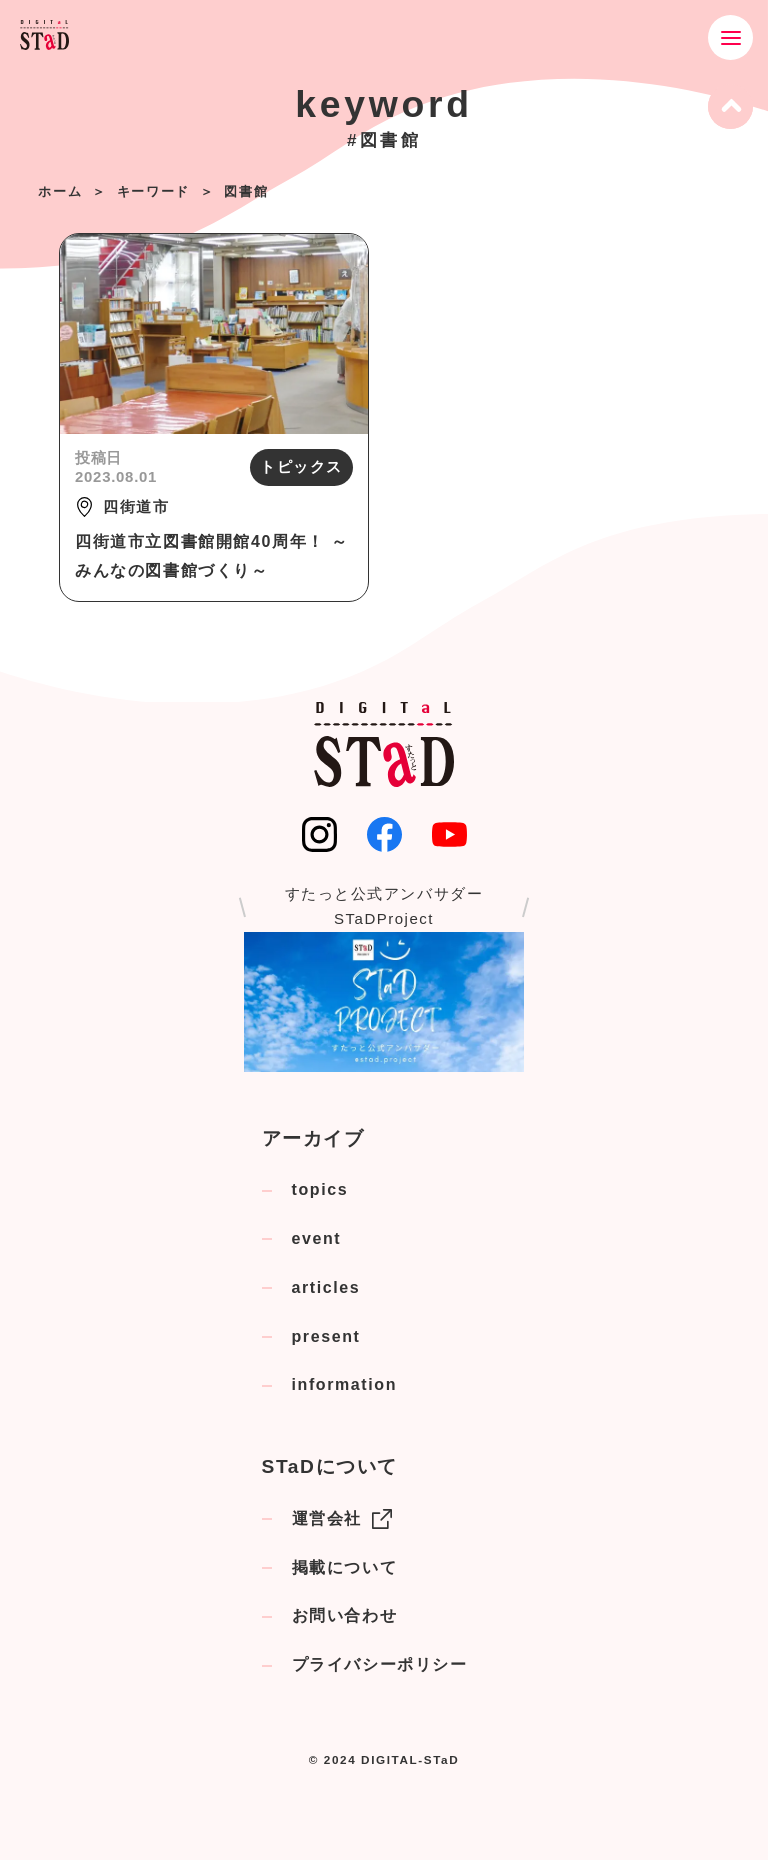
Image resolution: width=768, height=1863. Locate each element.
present (326, 1339)
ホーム (60, 191)
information (345, 1388)
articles (326, 1290)
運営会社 (342, 1522)
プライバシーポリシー (380, 1667)
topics (320, 1192)
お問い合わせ (345, 1619)
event (317, 1241)
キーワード (153, 191)
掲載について (345, 1570)
